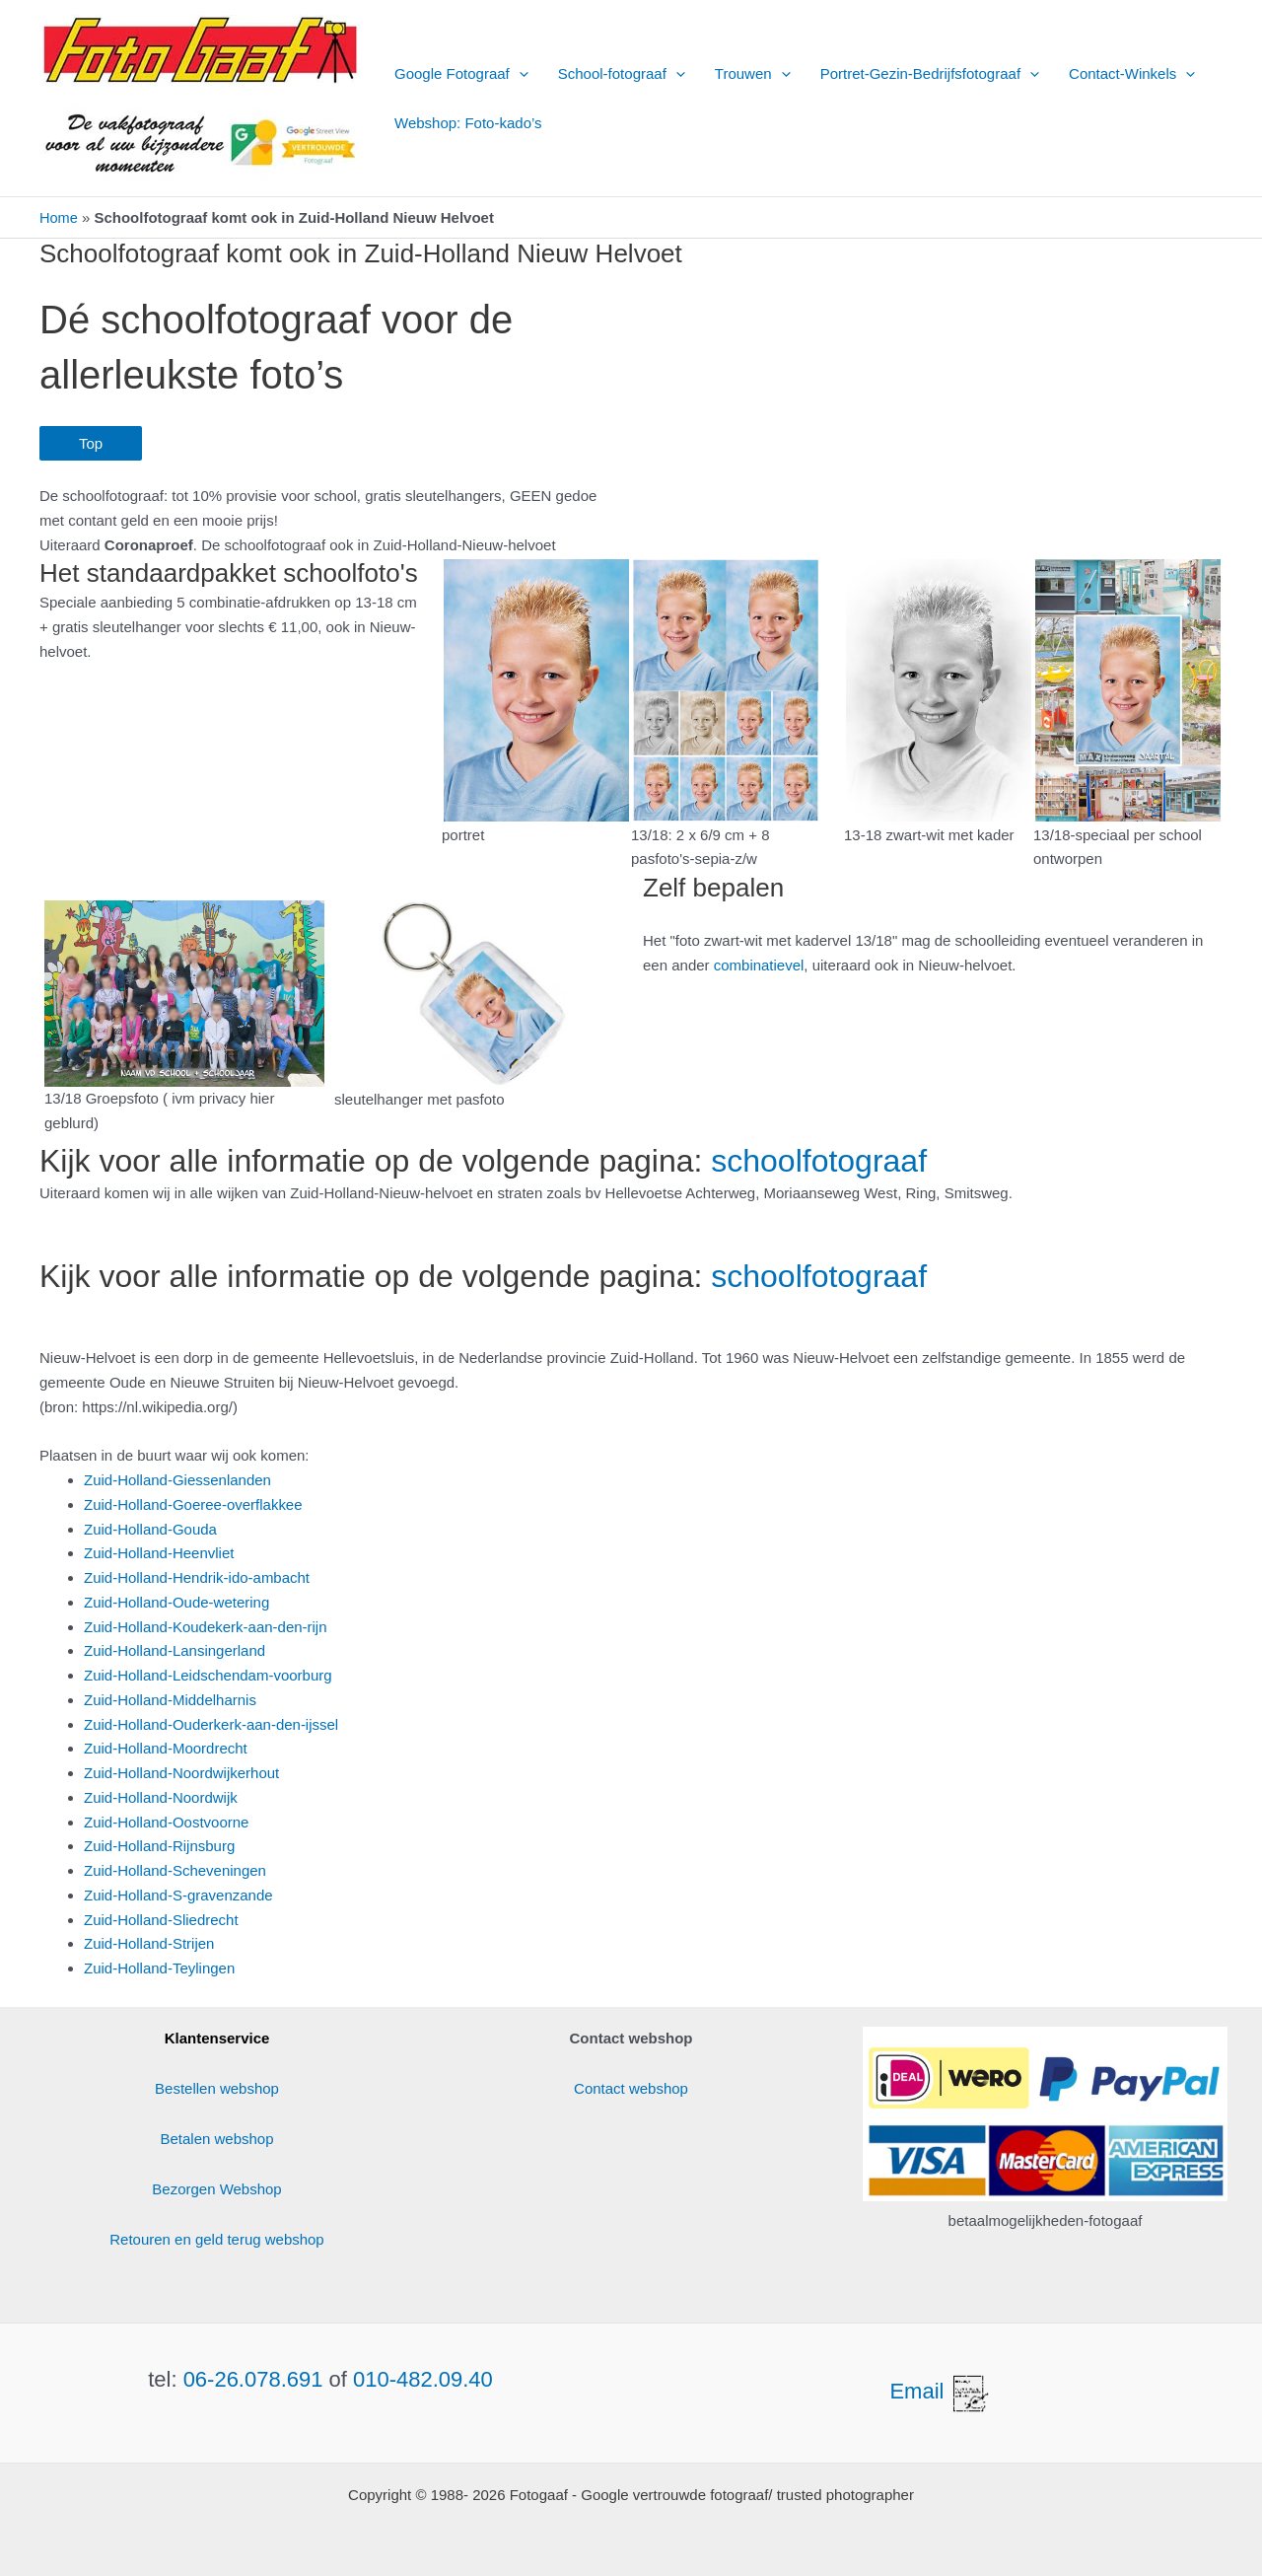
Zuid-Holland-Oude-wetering (176, 1601)
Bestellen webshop (217, 2088)
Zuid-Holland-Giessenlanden (177, 1479)
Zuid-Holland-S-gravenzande (178, 1894)
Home (59, 217)
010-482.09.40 (423, 2378)
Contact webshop (631, 2088)
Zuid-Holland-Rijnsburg (159, 1845)
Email (941, 2391)
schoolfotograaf (819, 1161)
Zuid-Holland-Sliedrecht (161, 1918)
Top (91, 443)
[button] (519, 74)
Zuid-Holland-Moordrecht (165, 1748)
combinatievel (759, 964)
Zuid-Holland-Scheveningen (175, 1870)
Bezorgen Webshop (216, 2189)
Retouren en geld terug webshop (216, 2239)
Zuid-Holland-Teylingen (159, 1968)
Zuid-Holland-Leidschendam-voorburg (208, 1675)
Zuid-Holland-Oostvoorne (166, 1821)
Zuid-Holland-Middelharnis (170, 1698)
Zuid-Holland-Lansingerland (174, 1650)
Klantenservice (217, 2038)
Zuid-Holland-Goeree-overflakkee (193, 1503)
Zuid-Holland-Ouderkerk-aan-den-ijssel (211, 1723)
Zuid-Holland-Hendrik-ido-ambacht (197, 1577)
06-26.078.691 (253, 2378)
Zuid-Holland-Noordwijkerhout (181, 1772)
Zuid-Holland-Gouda (150, 1528)
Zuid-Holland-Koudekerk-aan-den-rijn (205, 1625)
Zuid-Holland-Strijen (149, 1943)
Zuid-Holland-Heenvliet (159, 1552)
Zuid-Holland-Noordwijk (161, 1796)
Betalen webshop (216, 2138)
